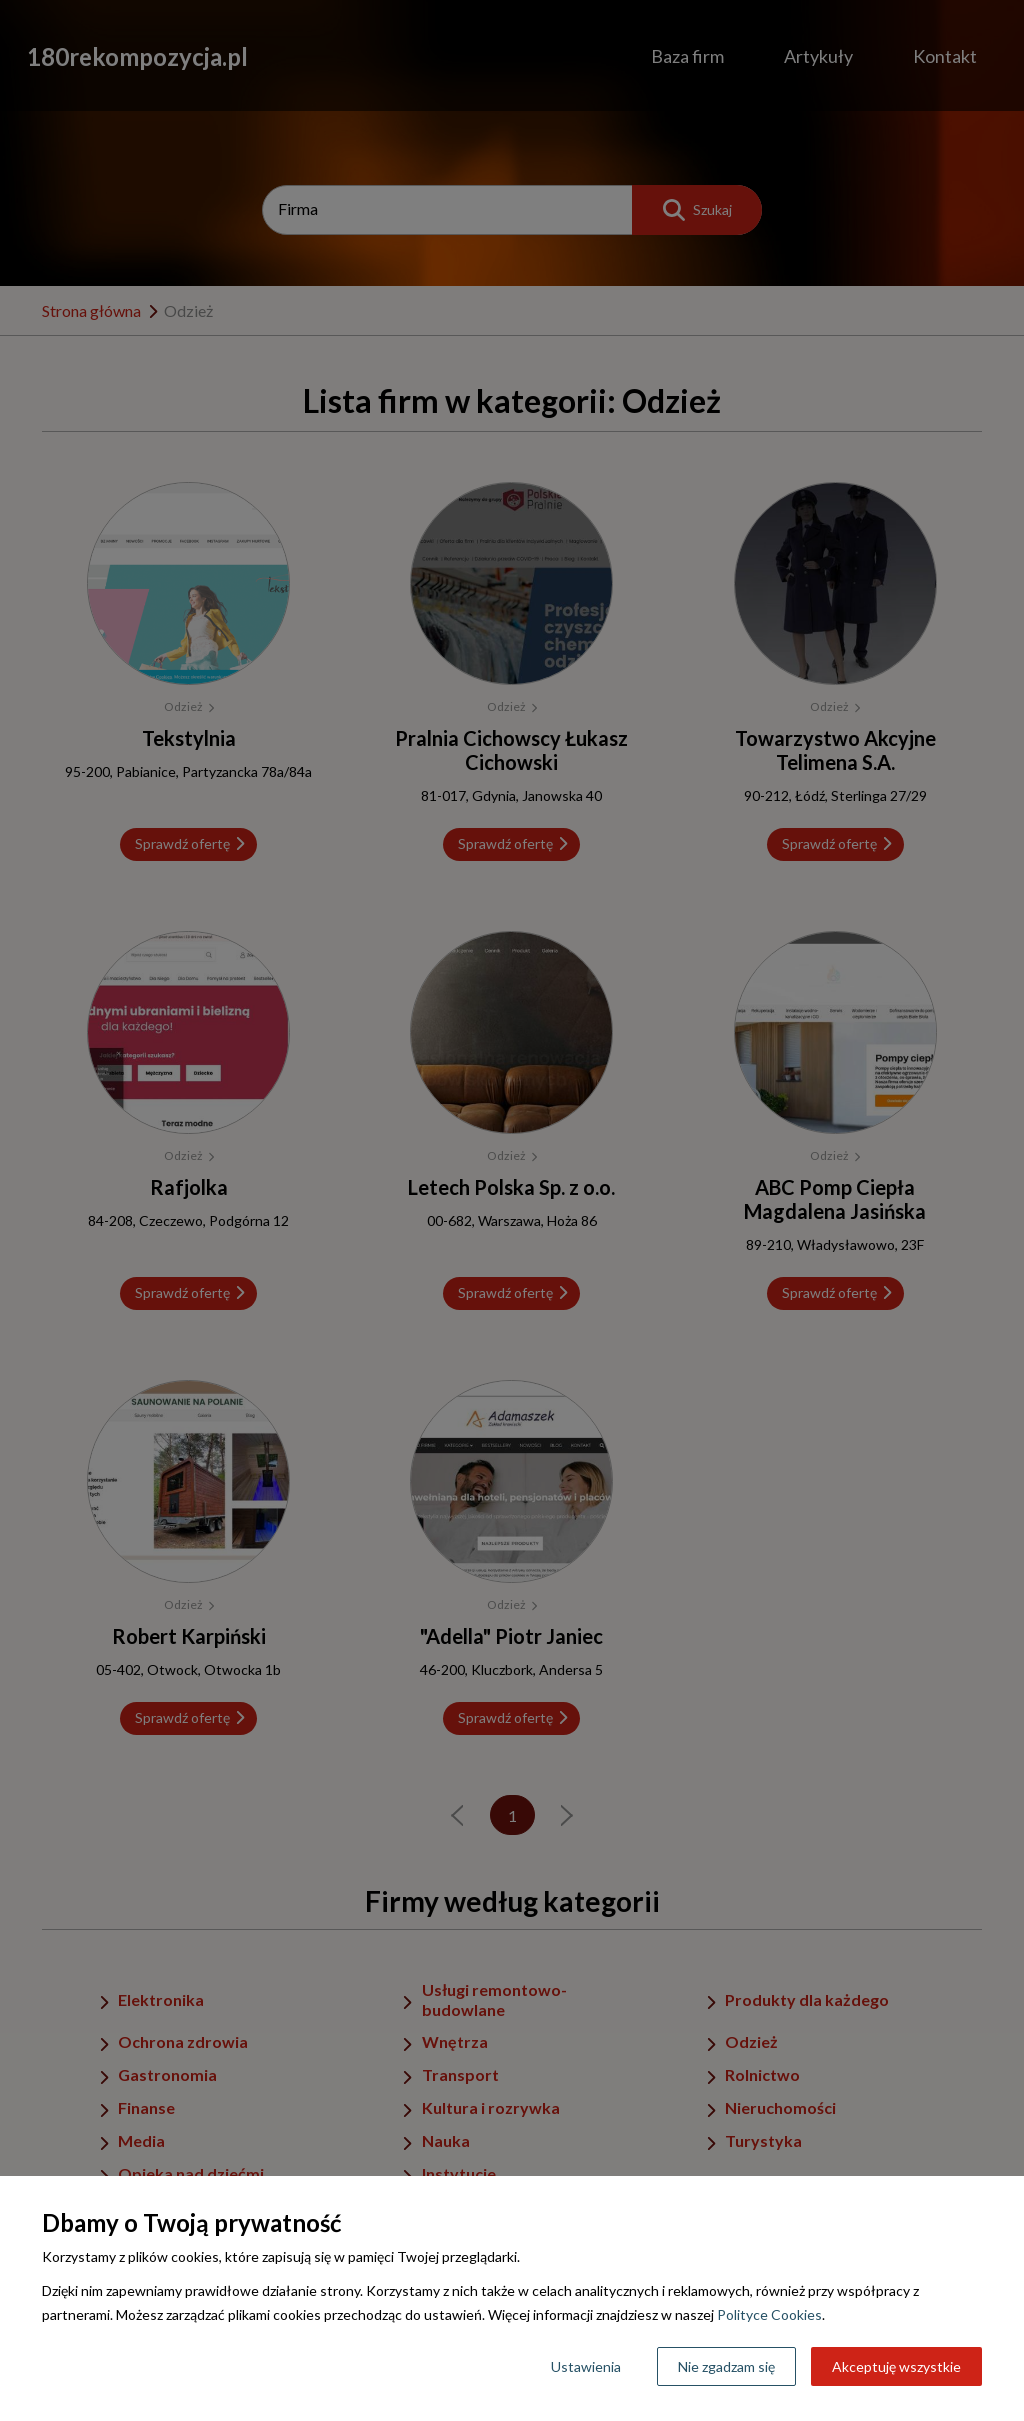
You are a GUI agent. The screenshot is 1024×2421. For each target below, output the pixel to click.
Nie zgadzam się (726, 2366)
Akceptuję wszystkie (896, 2366)
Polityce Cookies (769, 2314)
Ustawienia (586, 2366)
